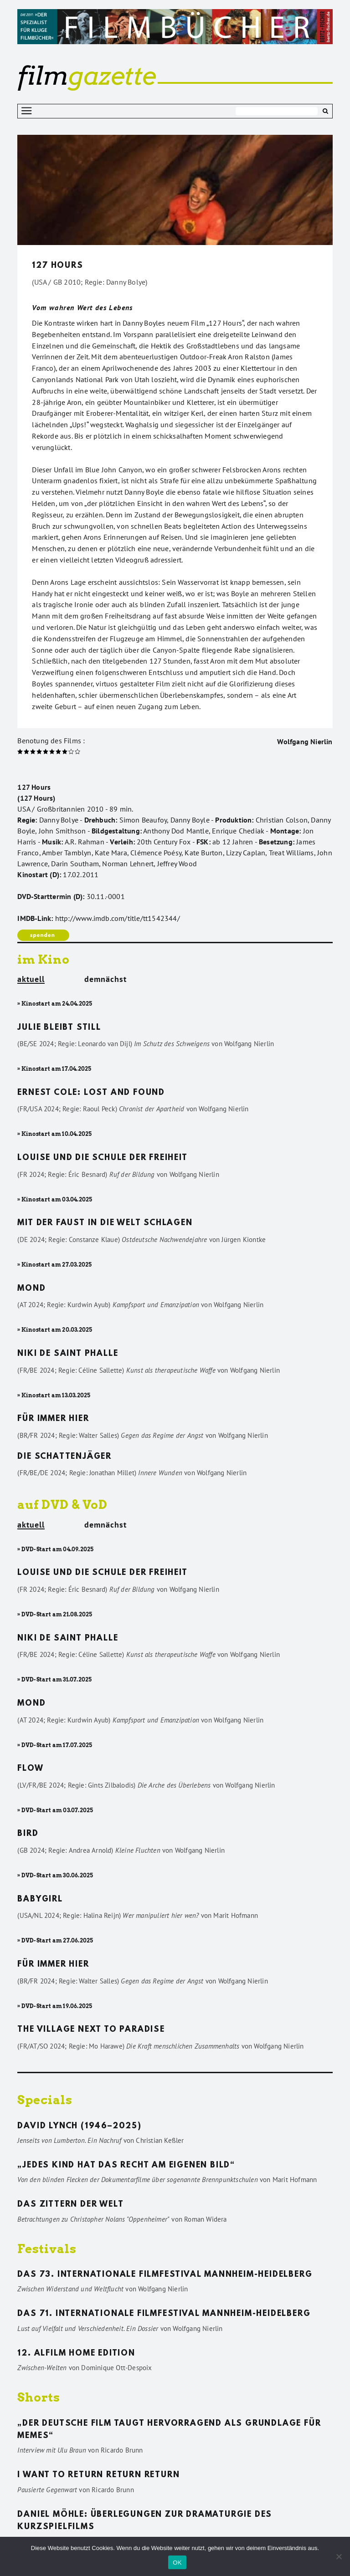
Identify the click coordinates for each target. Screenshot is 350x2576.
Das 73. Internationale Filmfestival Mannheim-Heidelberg (164, 2275)
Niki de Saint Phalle (67, 1354)
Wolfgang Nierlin (304, 741)
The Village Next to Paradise (91, 2029)
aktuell (31, 980)
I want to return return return (98, 2475)
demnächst (105, 979)
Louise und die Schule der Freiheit (102, 1158)
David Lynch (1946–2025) (79, 2126)
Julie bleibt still (59, 1027)
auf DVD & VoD (62, 1505)
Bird (27, 1834)
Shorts (38, 2397)
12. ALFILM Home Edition (76, 2353)
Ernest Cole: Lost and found (91, 1093)
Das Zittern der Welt (70, 2204)
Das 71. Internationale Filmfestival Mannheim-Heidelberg (163, 2314)
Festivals (47, 2249)
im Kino (43, 959)
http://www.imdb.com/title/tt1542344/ (117, 918)
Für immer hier (53, 1419)
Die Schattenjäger (64, 1457)
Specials (44, 2100)
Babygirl (39, 1899)
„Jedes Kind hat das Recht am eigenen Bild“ (126, 2165)
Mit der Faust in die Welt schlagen (104, 1223)
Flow (30, 1769)
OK (177, 2562)
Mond (31, 1288)
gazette (86, 75)
